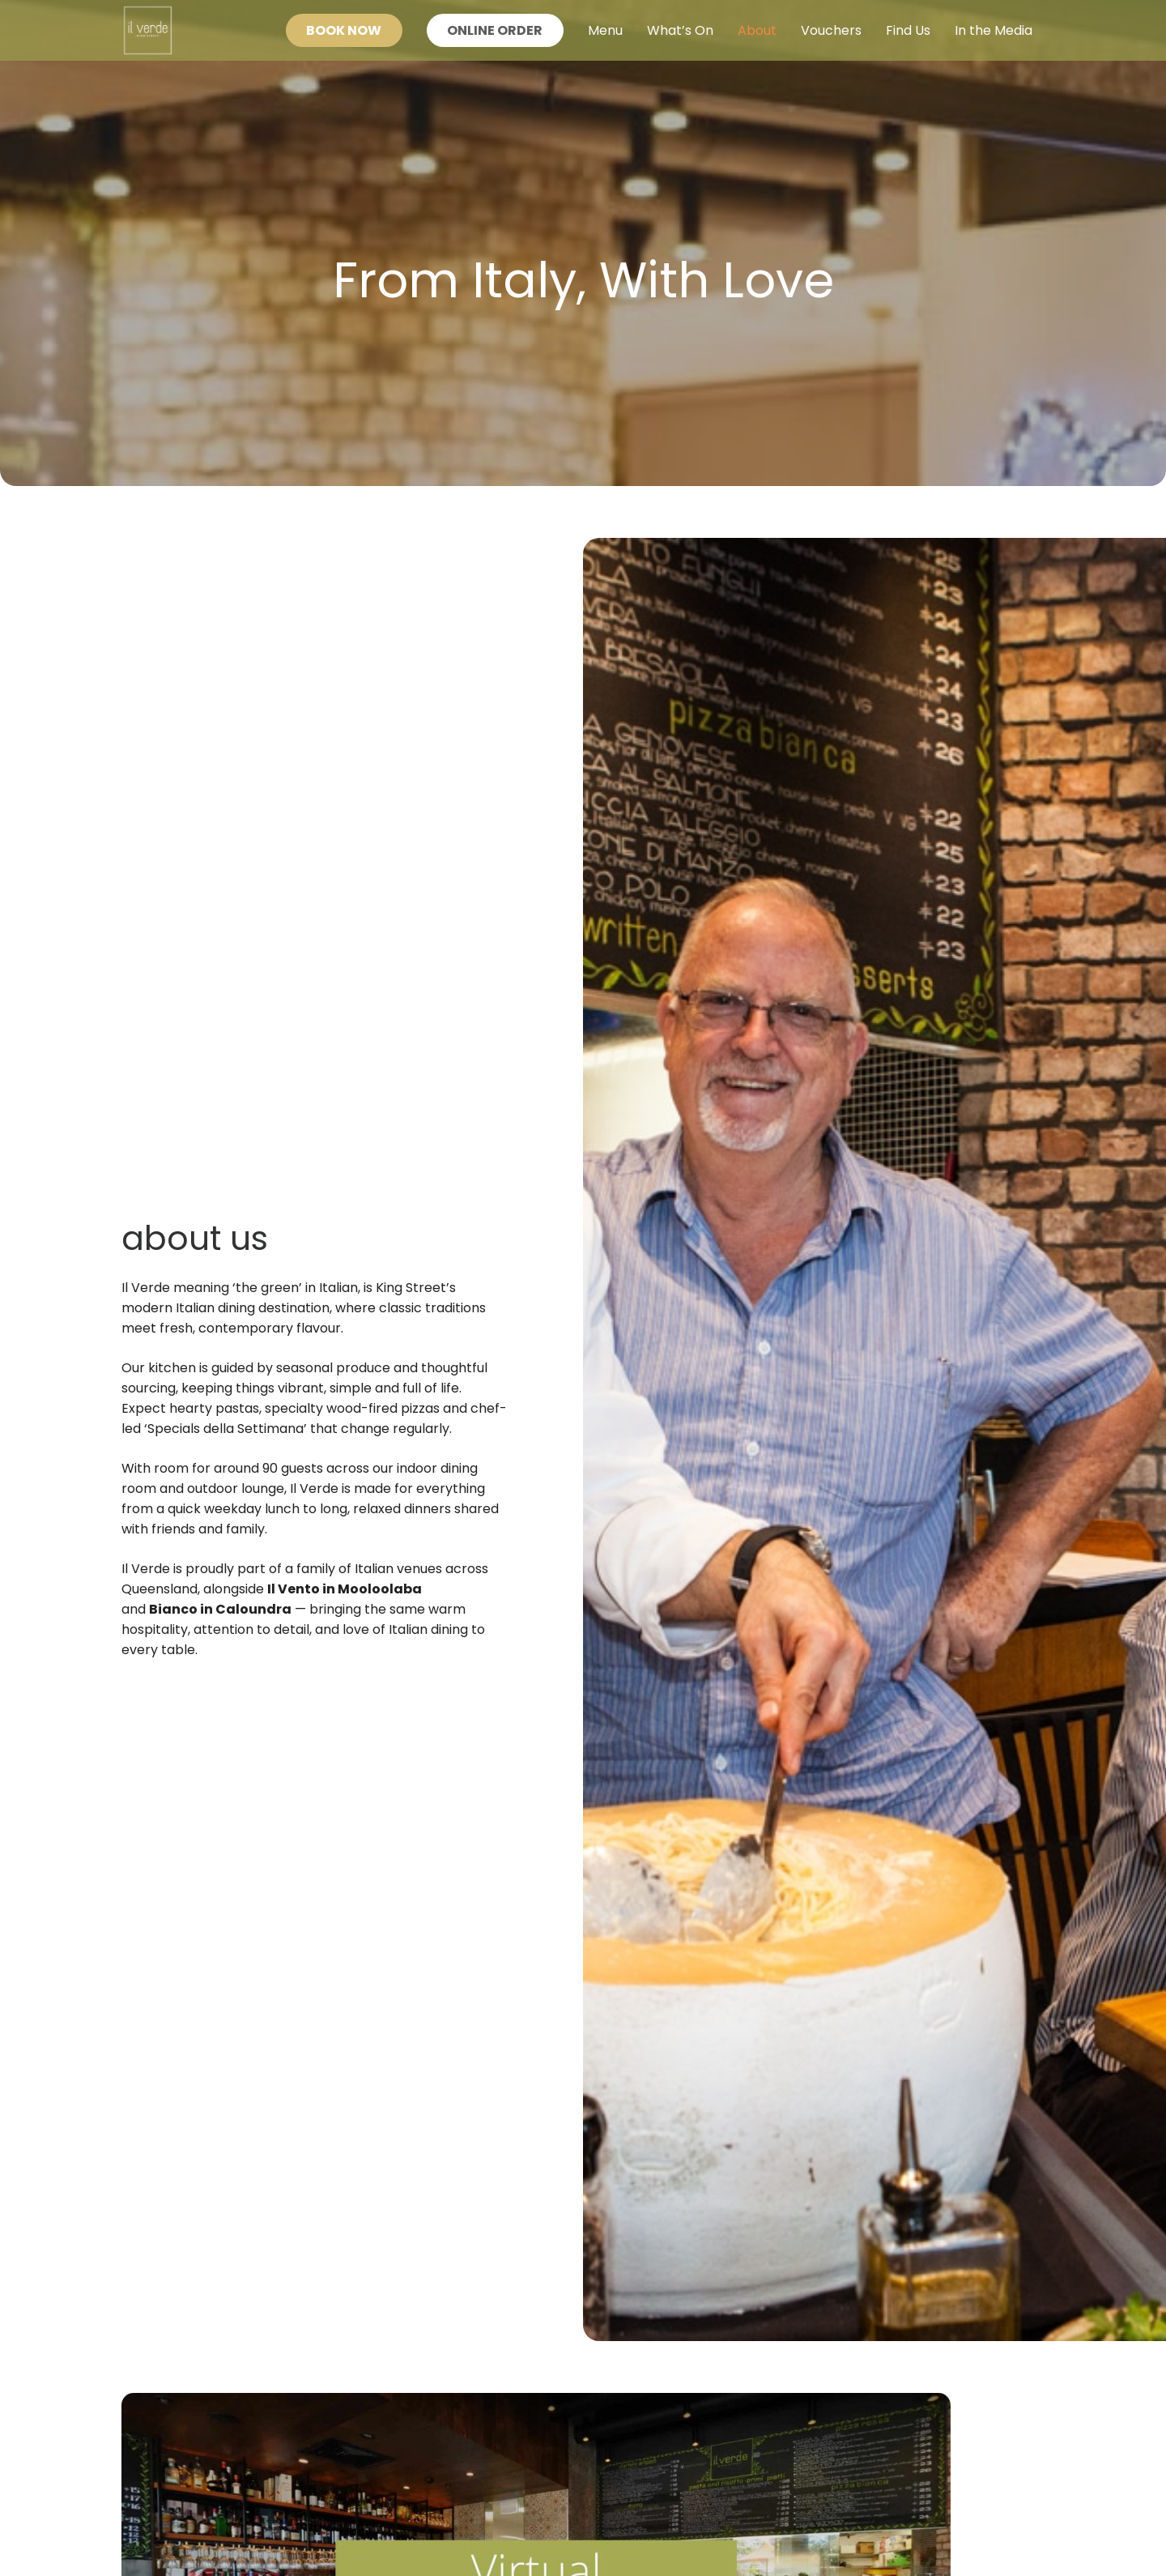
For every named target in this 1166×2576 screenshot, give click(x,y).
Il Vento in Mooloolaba (344, 1589)
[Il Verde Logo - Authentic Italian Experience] (147, 30)
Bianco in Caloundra (220, 1609)
